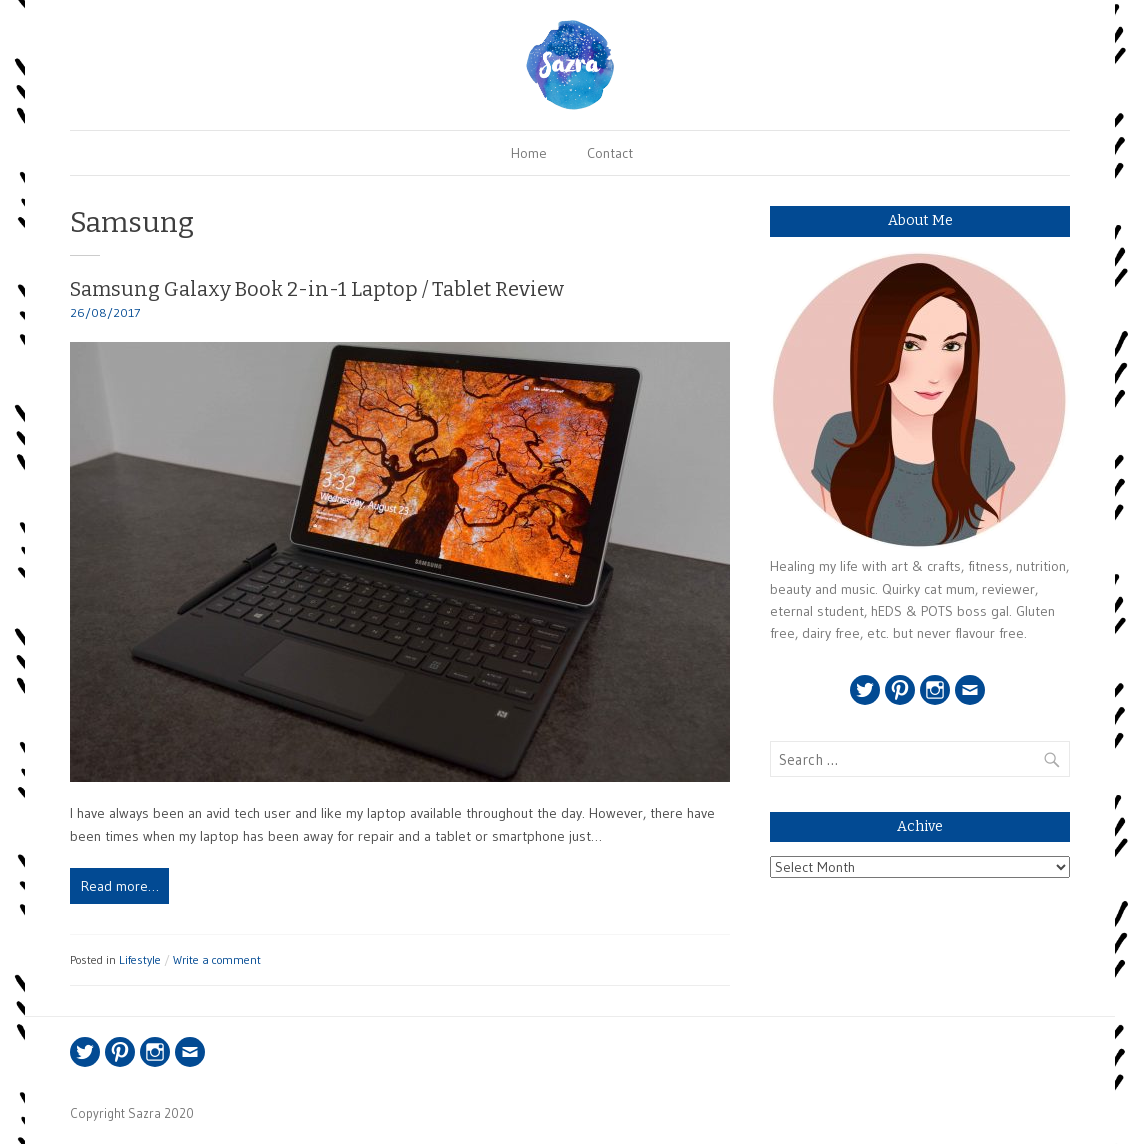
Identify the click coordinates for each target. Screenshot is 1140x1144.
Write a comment (217, 959)
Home (529, 153)
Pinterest (900, 690)
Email (970, 690)
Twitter (865, 690)
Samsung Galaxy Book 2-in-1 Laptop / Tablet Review (317, 289)
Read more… (120, 886)
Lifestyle (140, 959)
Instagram (935, 690)
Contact (610, 153)
